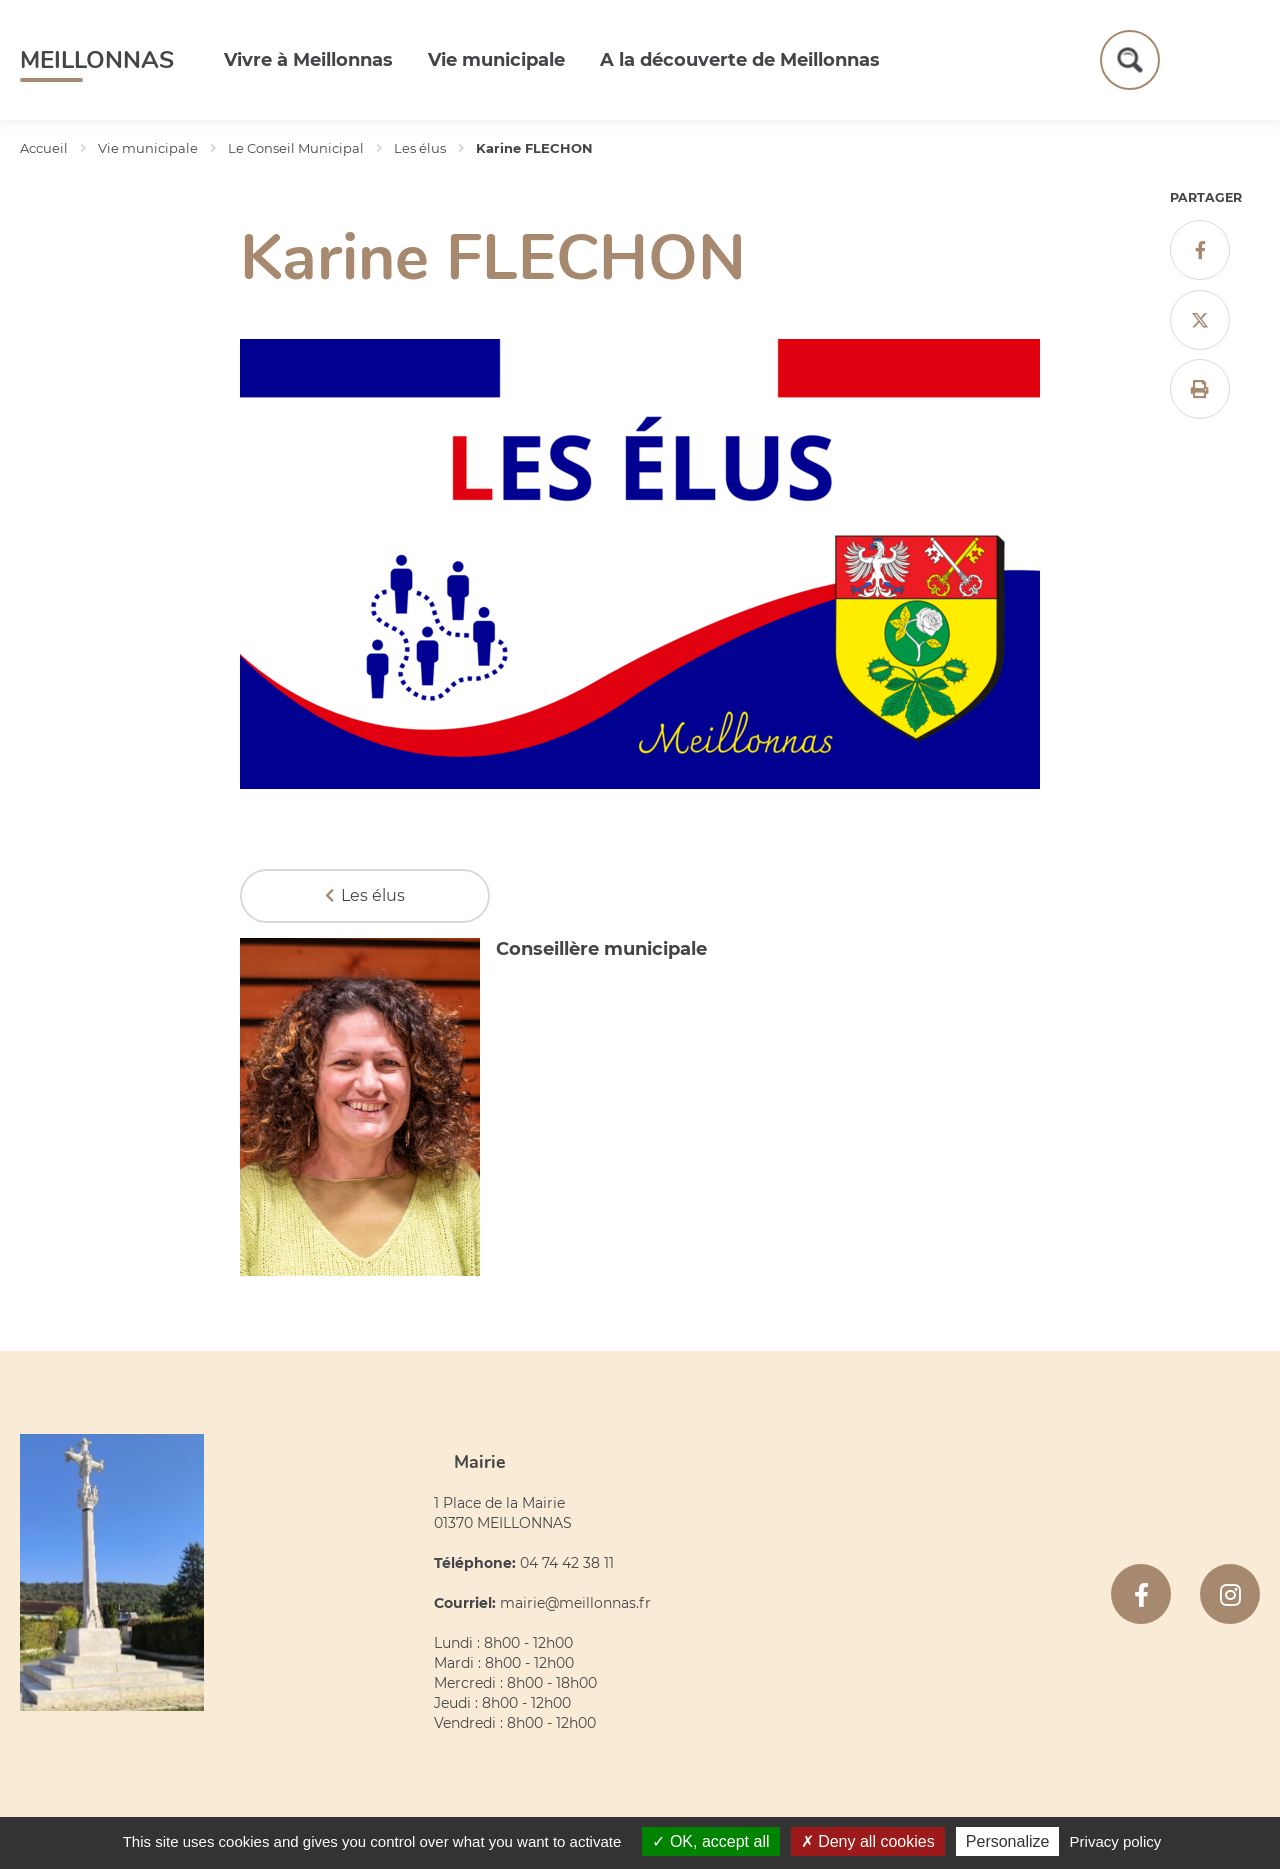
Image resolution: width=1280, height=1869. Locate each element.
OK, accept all (710, 1841)
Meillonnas (97, 60)
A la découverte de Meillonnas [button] (740, 60)
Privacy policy (1116, 1841)
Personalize (1008, 1841)
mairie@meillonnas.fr (575, 1603)
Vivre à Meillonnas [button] (308, 60)
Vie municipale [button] (496, 60)
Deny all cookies (868, 1841)
